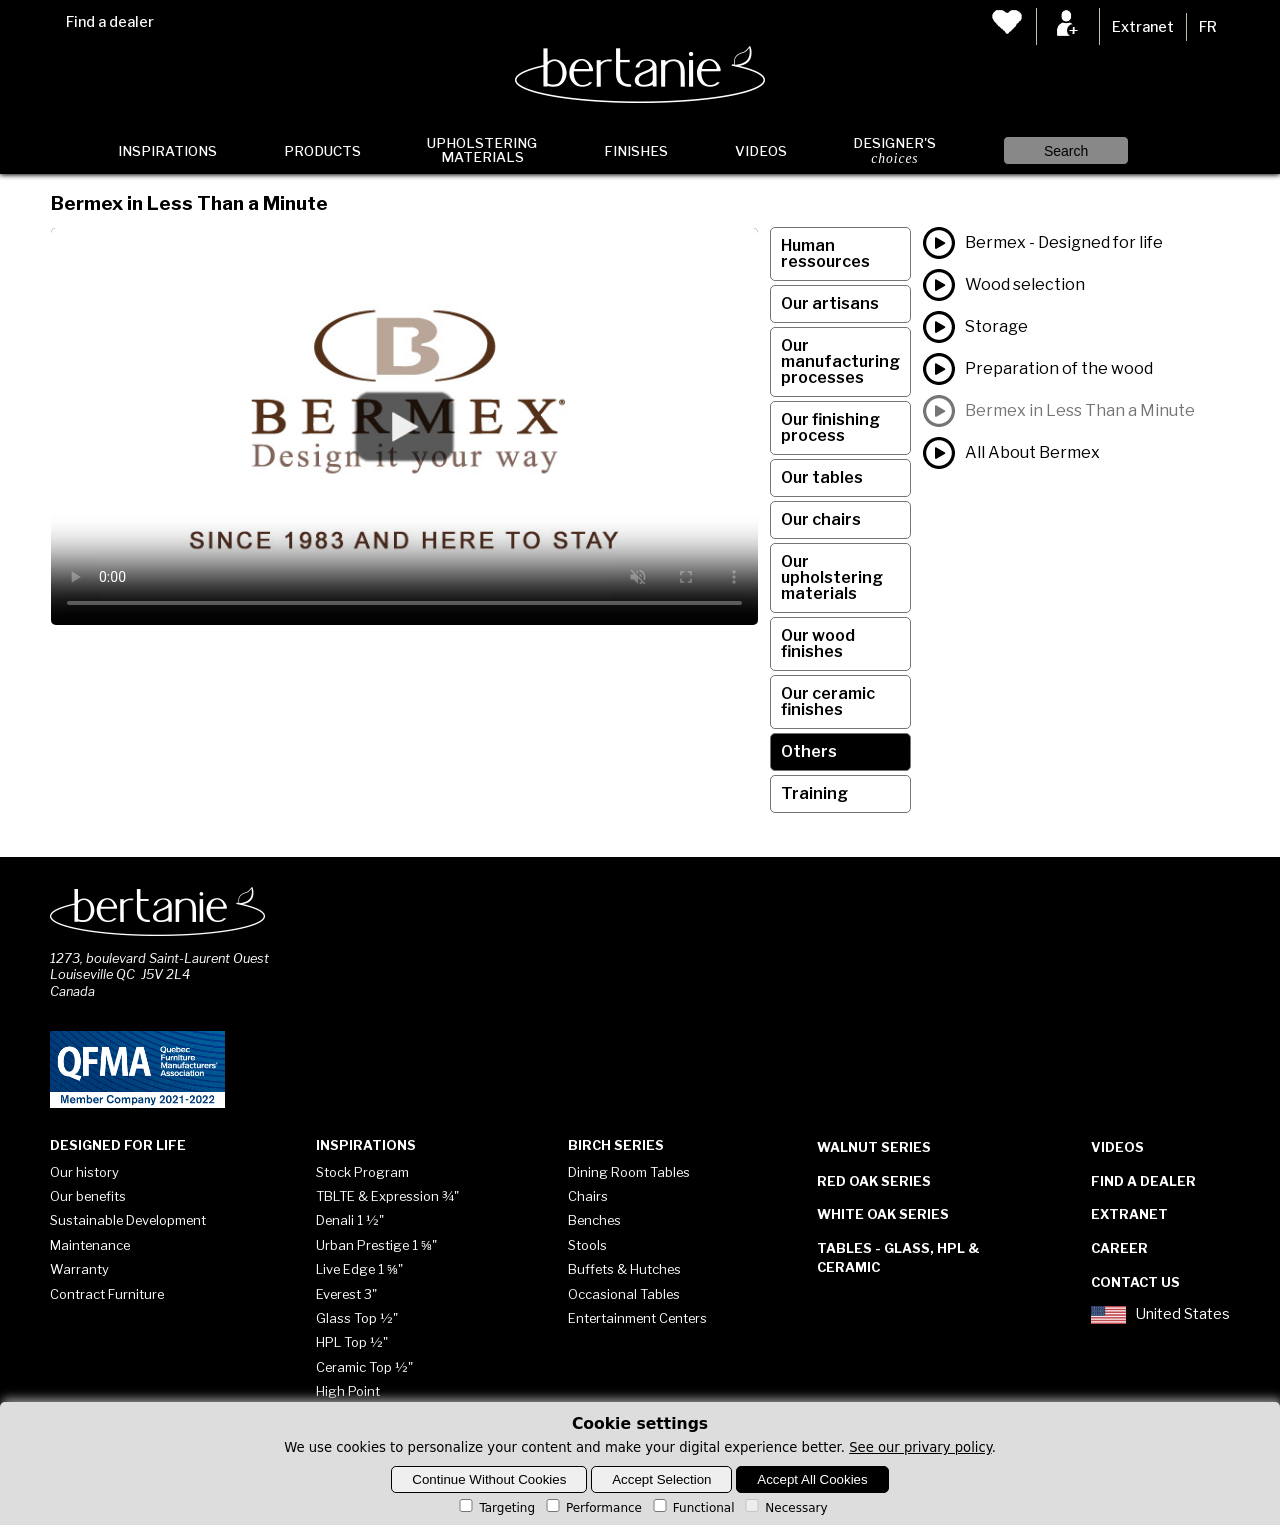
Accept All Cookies (812, 1479)
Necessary (784, 1508)
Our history (84, 1172)
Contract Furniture (107, 1294)
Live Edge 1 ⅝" (359, 1269)
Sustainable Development (128, 1220)
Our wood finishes (818, 643)
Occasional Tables (624, 1294)
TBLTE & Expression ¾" (387, 1196)
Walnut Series (874, 1147)
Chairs (588, 1196)
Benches (594, 1220)
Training (814, 793)
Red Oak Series (874, 1181)
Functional (692, 1508)
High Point (348, 1391)
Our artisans (830, 303)
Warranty (79, 1269)
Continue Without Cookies (489, 1479)
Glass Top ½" (357, 1318)
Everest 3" (346, 1294)
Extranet (1143, 27)
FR (1208, 27)
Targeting (495, 1508)
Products (322, 151)
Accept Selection (661, 1479)
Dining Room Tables (629, 1172)
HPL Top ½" (352, 1342)
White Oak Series (883, 1214)
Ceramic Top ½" (364, 1367)
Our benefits (88, 1196)
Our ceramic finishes (828, 701)
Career (1119, 1248)
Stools (587, 1245)
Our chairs (821, 519)
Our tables (822, 477)
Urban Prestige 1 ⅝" (376, 1245)
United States (1160, 1315)
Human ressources (825, 253)
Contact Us (1135, 1282)
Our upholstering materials (832, 577)
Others (809, 751)
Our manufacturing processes (840, 361)
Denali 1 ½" (350, 1220)
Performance (592, 1508)
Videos (761, 151)
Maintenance (90, 1245)
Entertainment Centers (637, 1318)
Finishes (636, 151)
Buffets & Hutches (624, 1269)
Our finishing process (830, 427)
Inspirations (167, 151)
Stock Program (362, 1172)
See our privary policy (920, 1447)
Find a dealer (110, 22)
